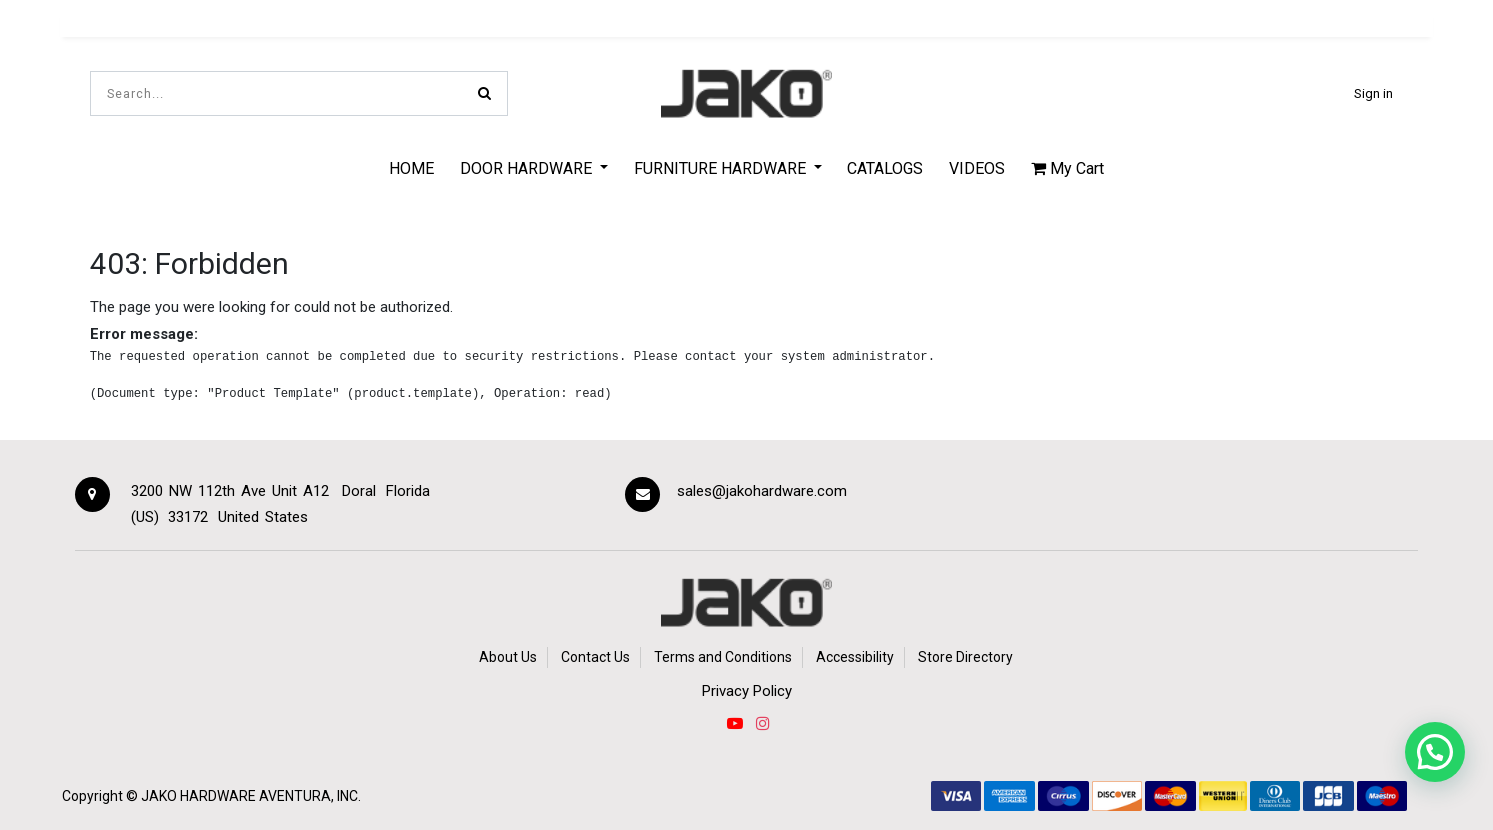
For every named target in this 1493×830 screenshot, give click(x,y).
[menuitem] (412, 168)
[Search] (484, 93)
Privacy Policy (747, 691)
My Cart (1067, 168)
